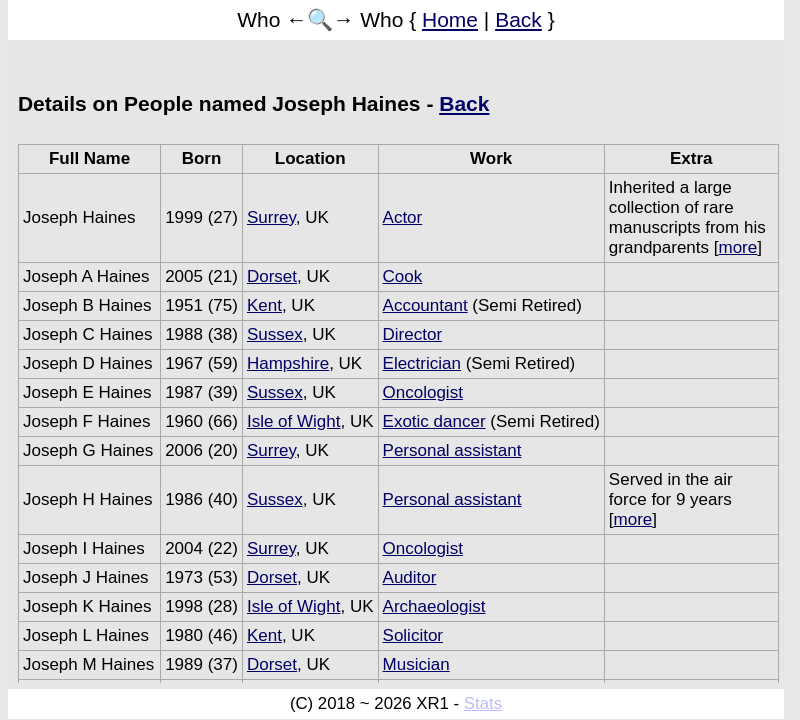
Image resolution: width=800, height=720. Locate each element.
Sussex (275, 334)
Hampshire (288, 363)
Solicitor (413, 635)
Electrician (422, 363)
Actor (403, 217)
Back (518, 19)
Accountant (425, 305)
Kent (264, 305)
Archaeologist (434, 606)
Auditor (410, 577)
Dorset (272, 276)
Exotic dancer (434, 421)
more (738, 247)
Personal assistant (452, 450)
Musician (416, 664)
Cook (403, 276)
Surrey (271, 217)
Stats (483, 703)
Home (450, 19)
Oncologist (423, 392)
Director (413, 334)
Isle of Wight (294, 421)
